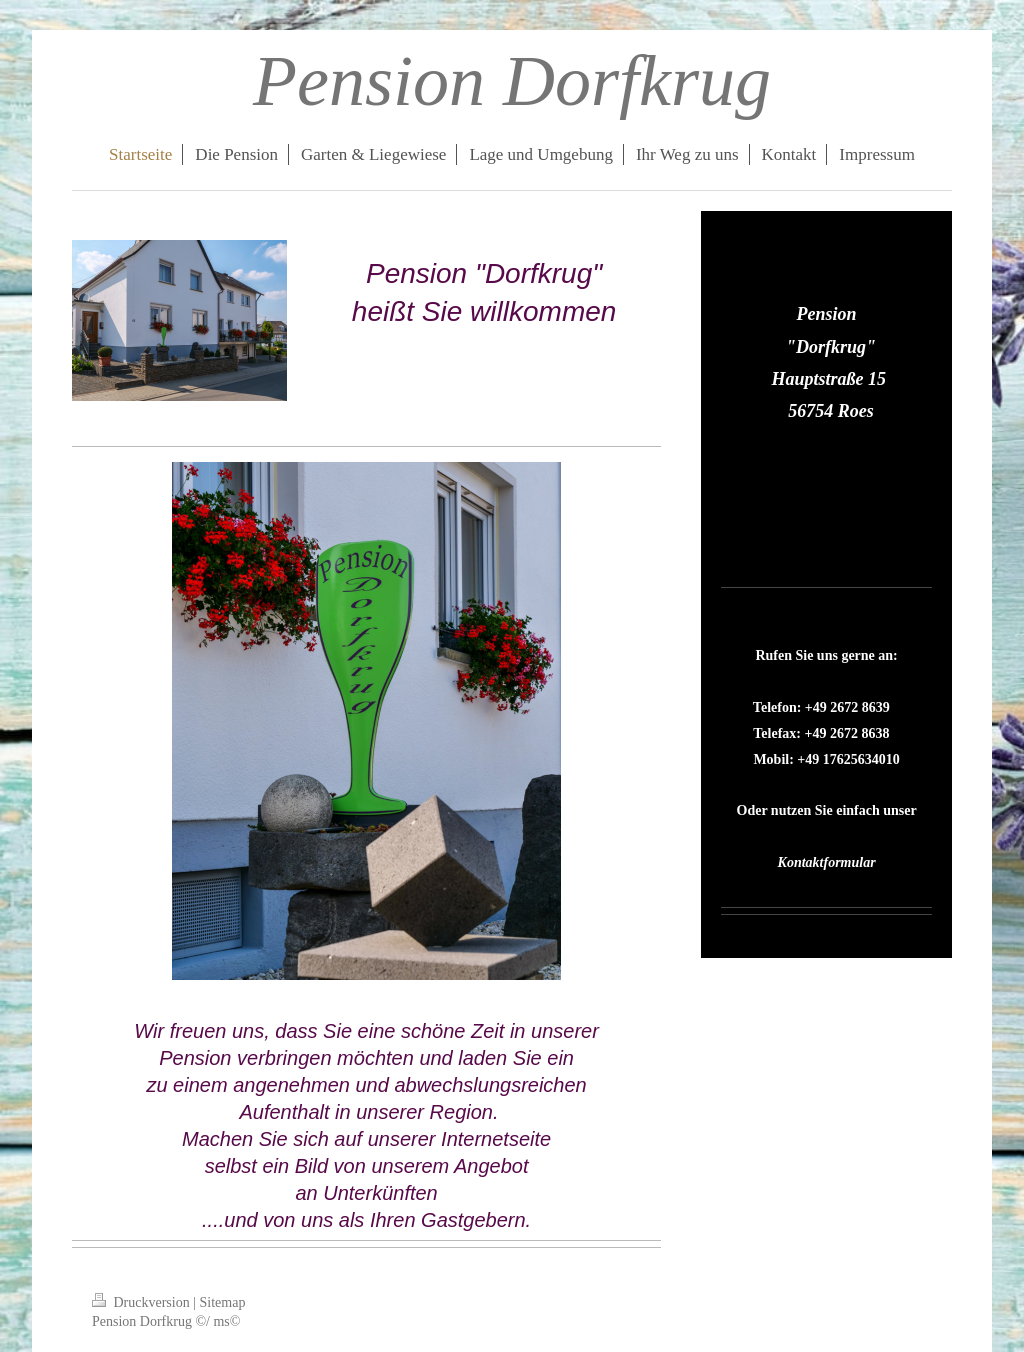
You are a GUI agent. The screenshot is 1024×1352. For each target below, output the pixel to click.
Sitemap (223, 1302)
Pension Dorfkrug (512, 81)
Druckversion (142, 1302)
